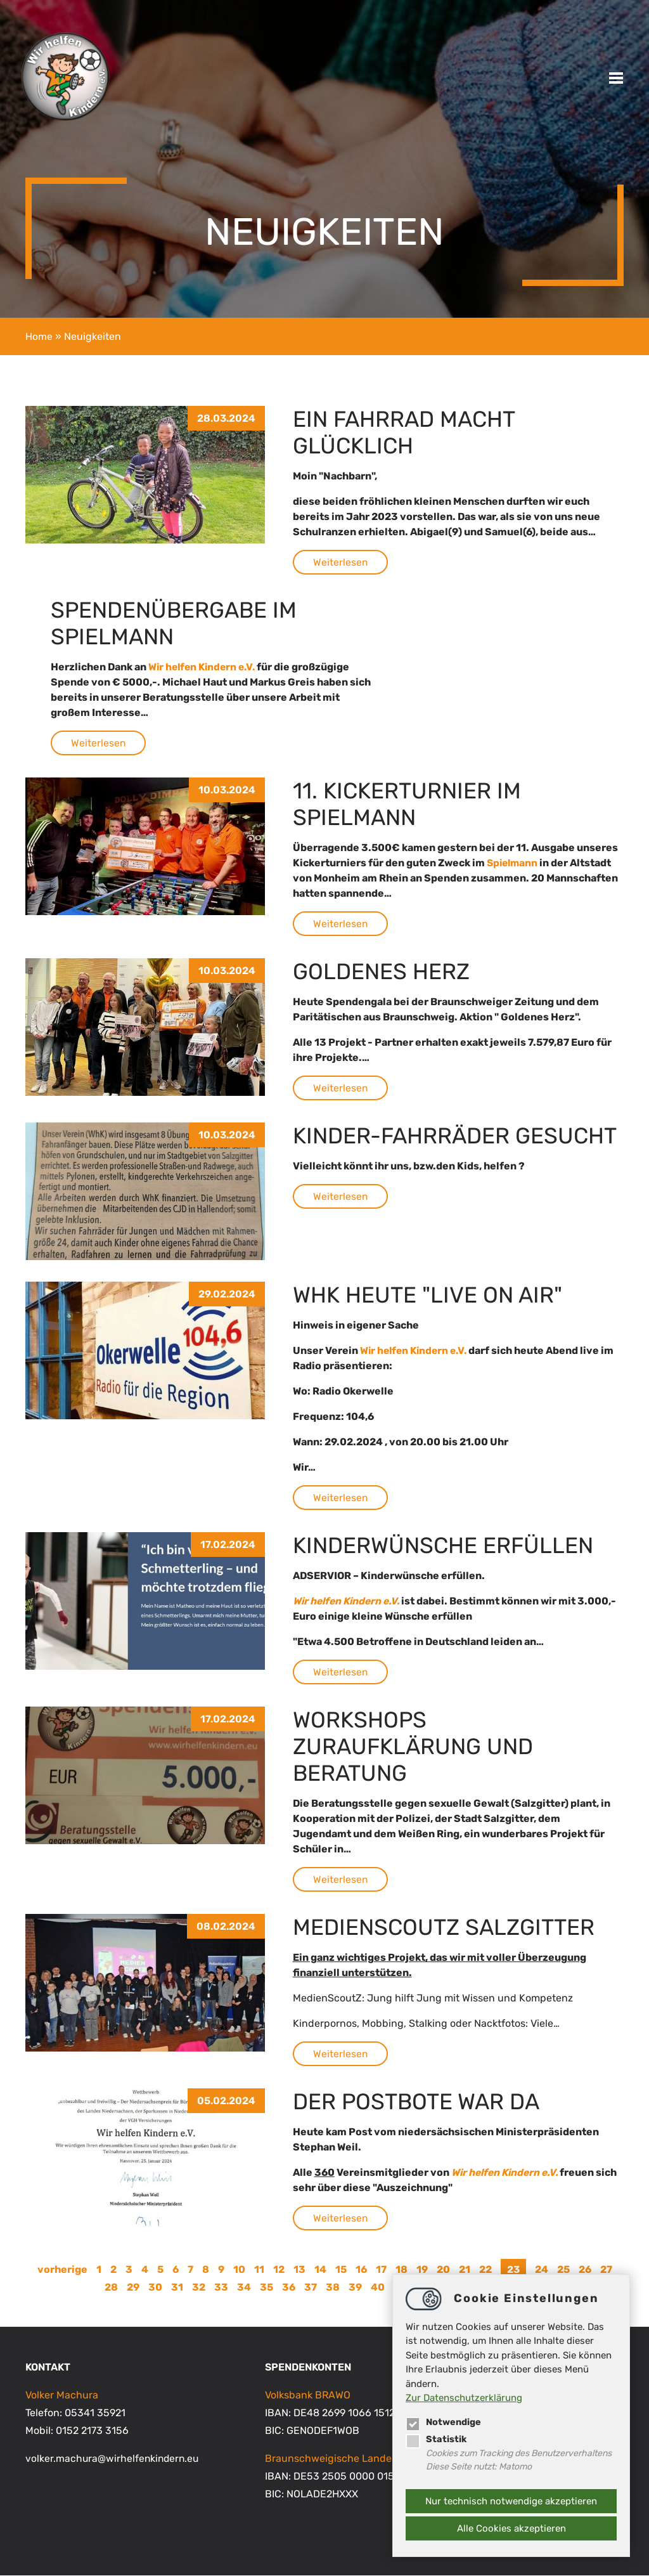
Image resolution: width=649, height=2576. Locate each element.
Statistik (436, 2437)
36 (288, 2288)
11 (259, 2269)
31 (177, 2288)
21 (464, 2269)
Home (39, 336)
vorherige (62, 2269)
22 (485, 2269)
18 (401, 2269)
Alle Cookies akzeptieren (511, 2528)
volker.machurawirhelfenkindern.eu (113, 2459)
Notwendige (445, 2420)
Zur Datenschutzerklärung (464, 2397)
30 (155, 2288)
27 (606, 2269)
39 (355, 2288)
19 (421, 2269)
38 (333, 2288)
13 (299, 2269)
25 (563, 2269)
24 (541, 2269)
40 (378, 2288)
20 (442, 2269)
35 (266, 2288)
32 (198, 2288)
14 (320, 2269)
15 (340, 2269)
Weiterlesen (340, 562)
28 (111, 2288)
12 (278, 2269)
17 (380, 2269)
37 (310, 2288)
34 (244, 2288)
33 (221, 2288)
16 (360, 2269)
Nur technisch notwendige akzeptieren (511, 2501)
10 (239, 2269)
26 (585, 2269)
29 (133, 2288)
